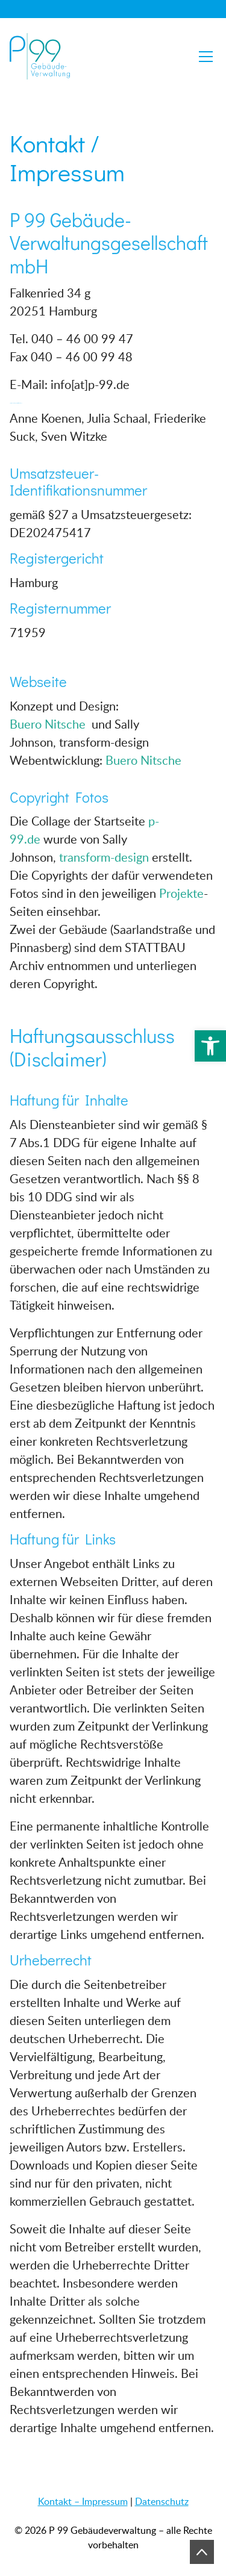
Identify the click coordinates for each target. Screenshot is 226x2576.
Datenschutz (162, 2501)
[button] (210, 1046)
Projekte (181, 893)
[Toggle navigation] (205, 57)
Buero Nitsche (49, 723)
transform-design (104, 856)
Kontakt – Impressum (83, 2501)
